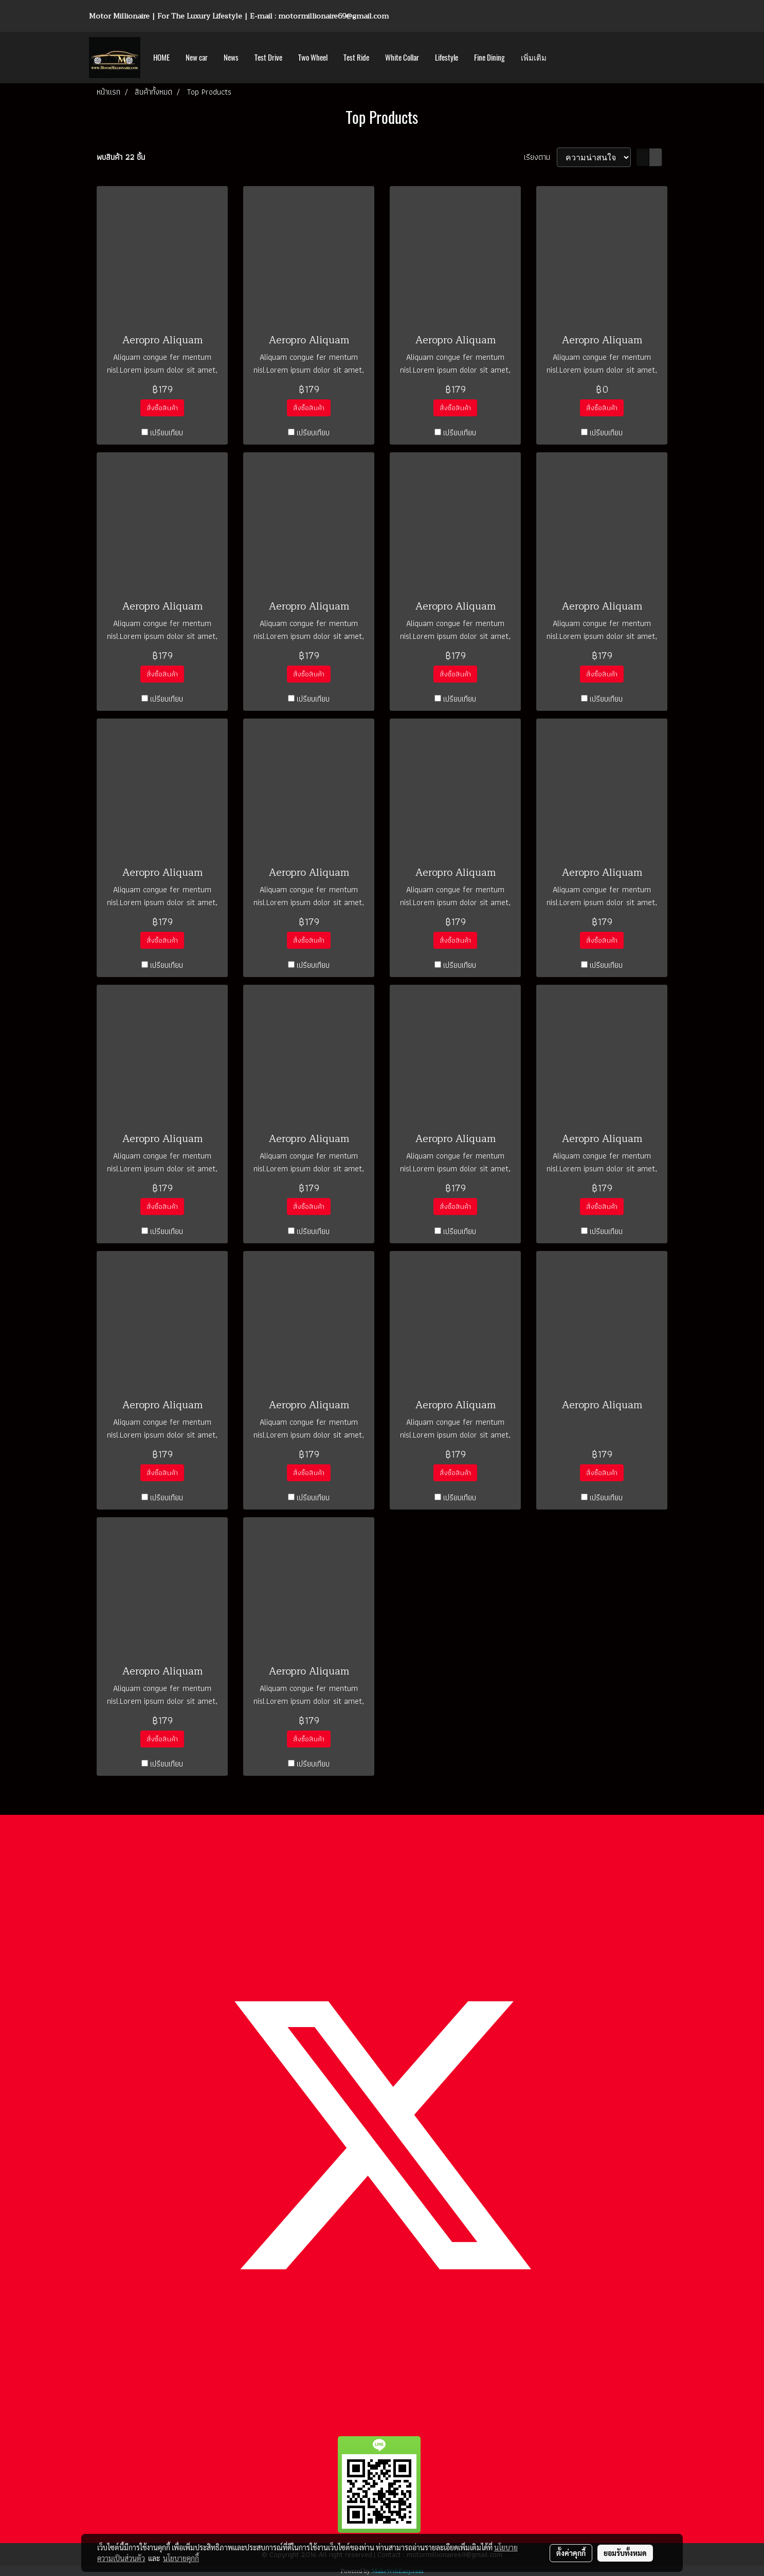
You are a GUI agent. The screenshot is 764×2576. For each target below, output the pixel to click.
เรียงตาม (540, 157)
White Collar (402, 57)
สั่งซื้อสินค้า (162, 407)
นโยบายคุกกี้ (181, 2558)
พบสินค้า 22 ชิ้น (121, 157)
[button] (563, 57)
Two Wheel (313, 57)
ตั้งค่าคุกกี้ (571, 2552)
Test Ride (356, 57)
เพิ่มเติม (534, 57)
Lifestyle (446, 57)
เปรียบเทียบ (166, 433)
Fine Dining (489, 57)
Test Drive (268, 57)
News (231, 57)
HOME (161, 57)
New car (197, 57)
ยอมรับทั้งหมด (625, 2552)
